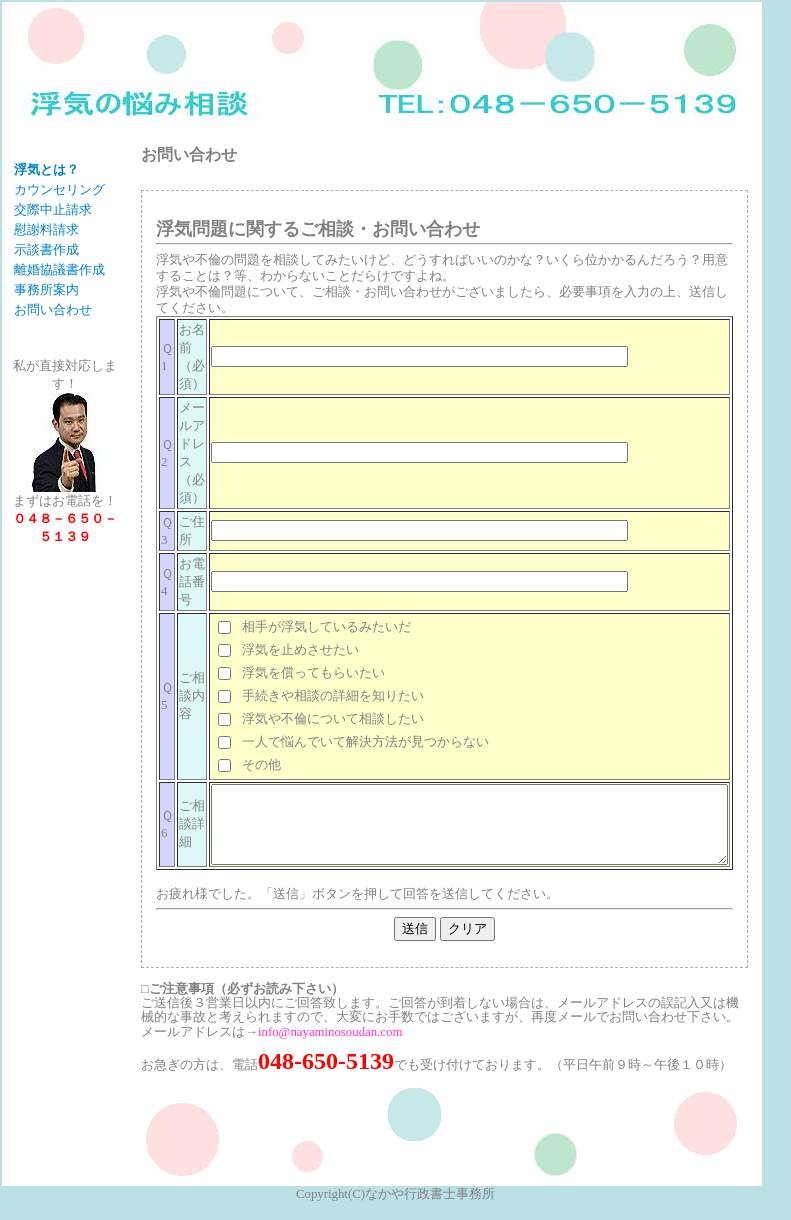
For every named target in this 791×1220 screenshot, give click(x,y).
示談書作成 (46, 282)
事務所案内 (46, 338)
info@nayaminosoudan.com (297, 1047)
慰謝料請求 (46, 262)
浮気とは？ (46, 170)
